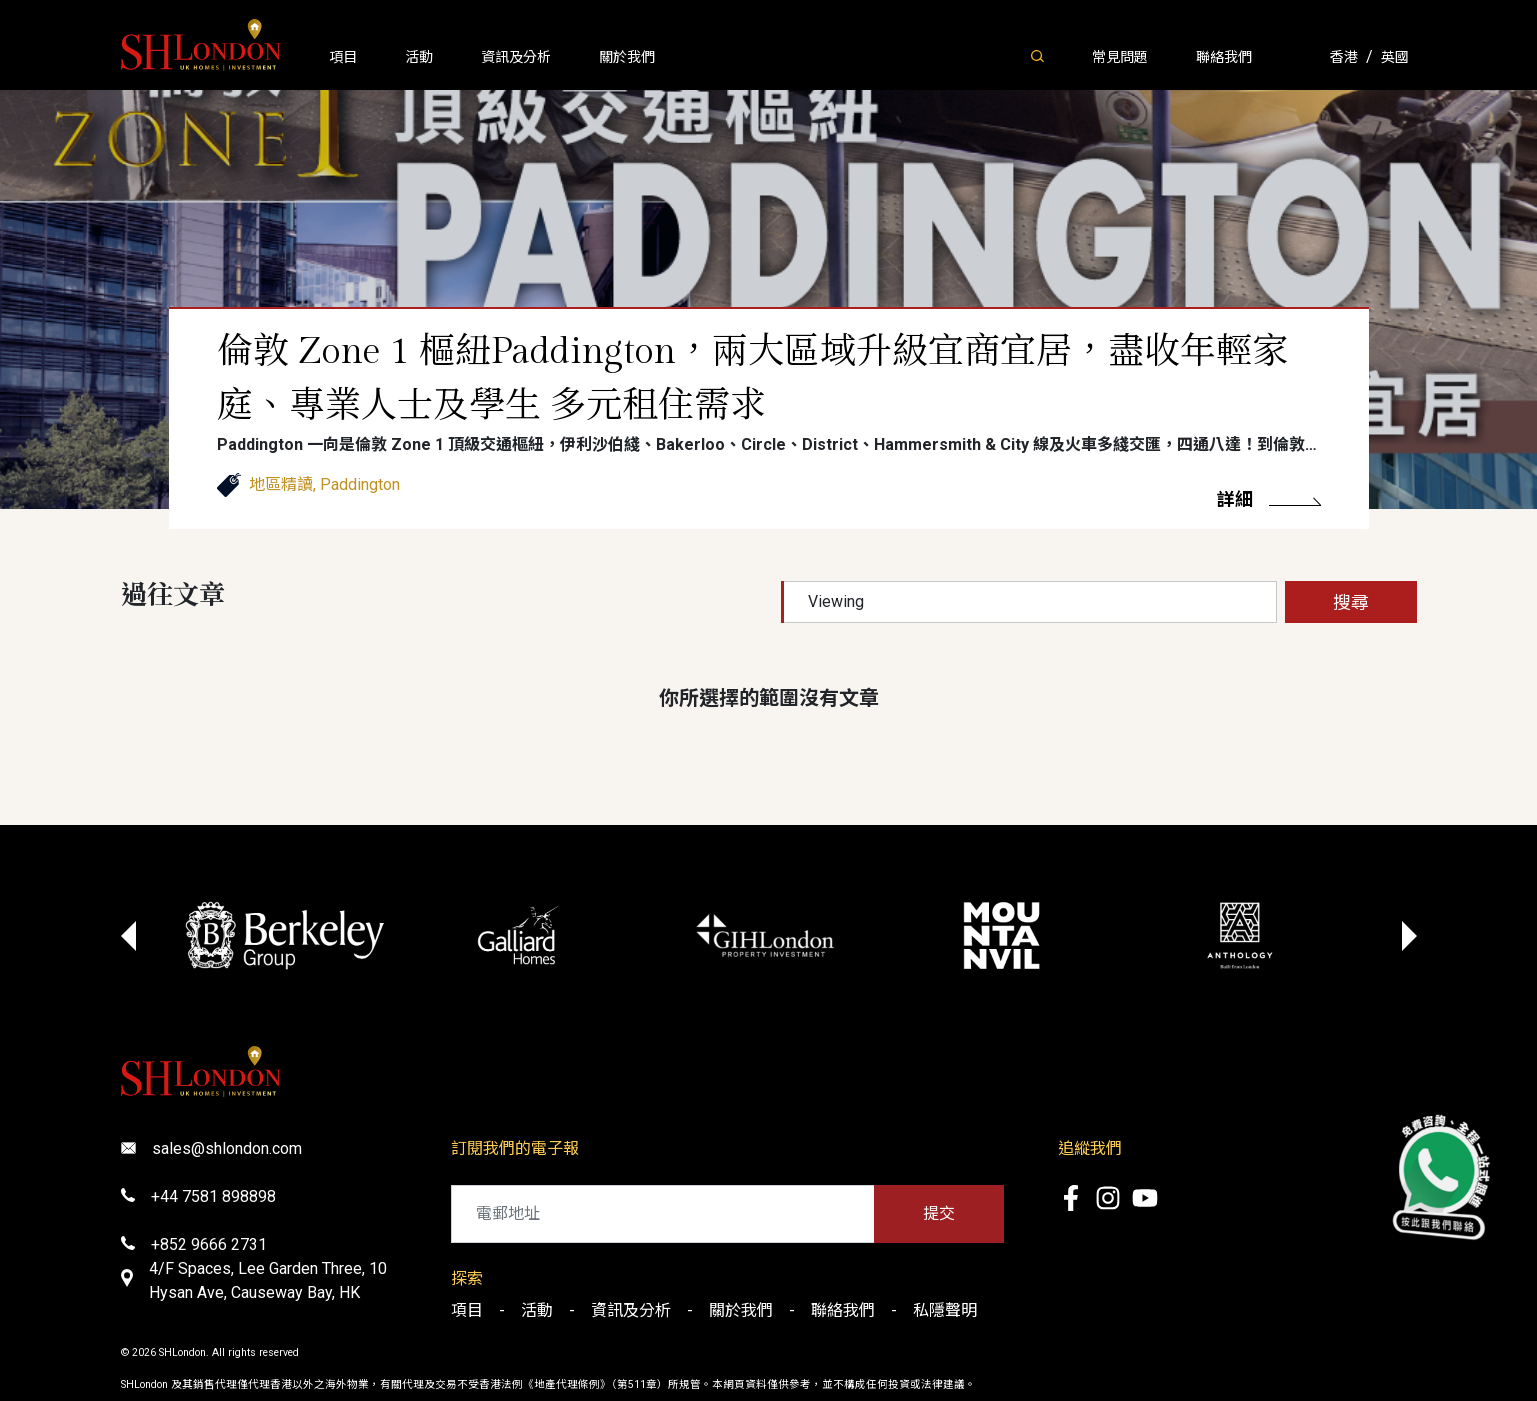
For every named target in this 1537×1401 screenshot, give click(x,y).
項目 (343, 57)
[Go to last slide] (128, 936)
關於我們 (627, 57)
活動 (419, 57)
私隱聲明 (945, 1310)
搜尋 (1351, 602)
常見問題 (1120, 57)
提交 (939, 1213)
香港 (1344, 57)
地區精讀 (281, 484)
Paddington (360, 484)
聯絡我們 (1224, 57)
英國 (1395, 57)
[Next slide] (1409, 936)
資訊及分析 (516, 57)
